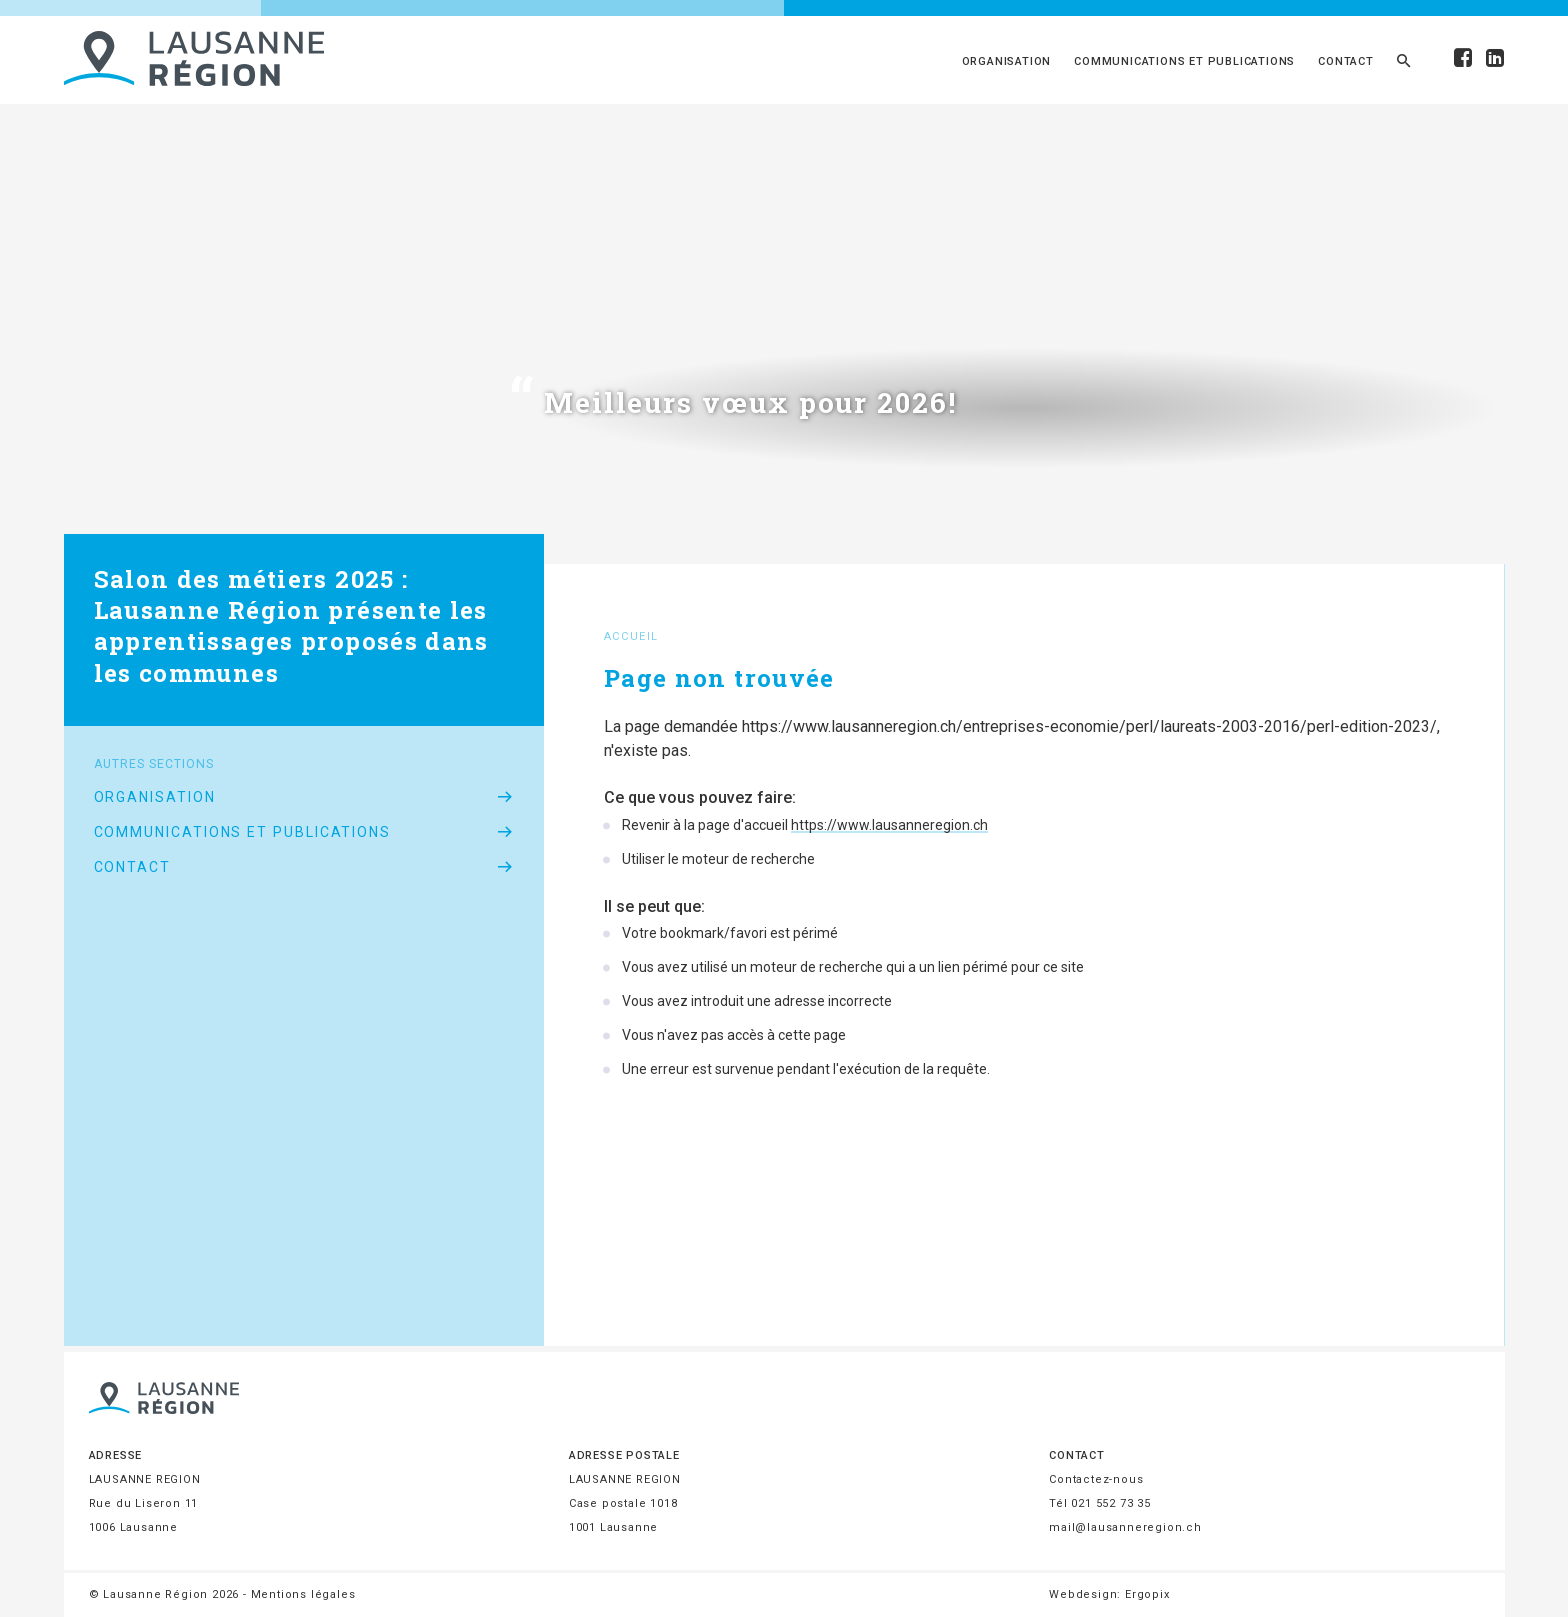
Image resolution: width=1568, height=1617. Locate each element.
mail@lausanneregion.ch (1125, 1527)
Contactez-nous (1096, 1479)
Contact (1346, 61)
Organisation (1007, 61)
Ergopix (1147, 1594)
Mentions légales (303, 1594)
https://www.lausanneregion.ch (889, 825)
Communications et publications (1184, 61)
